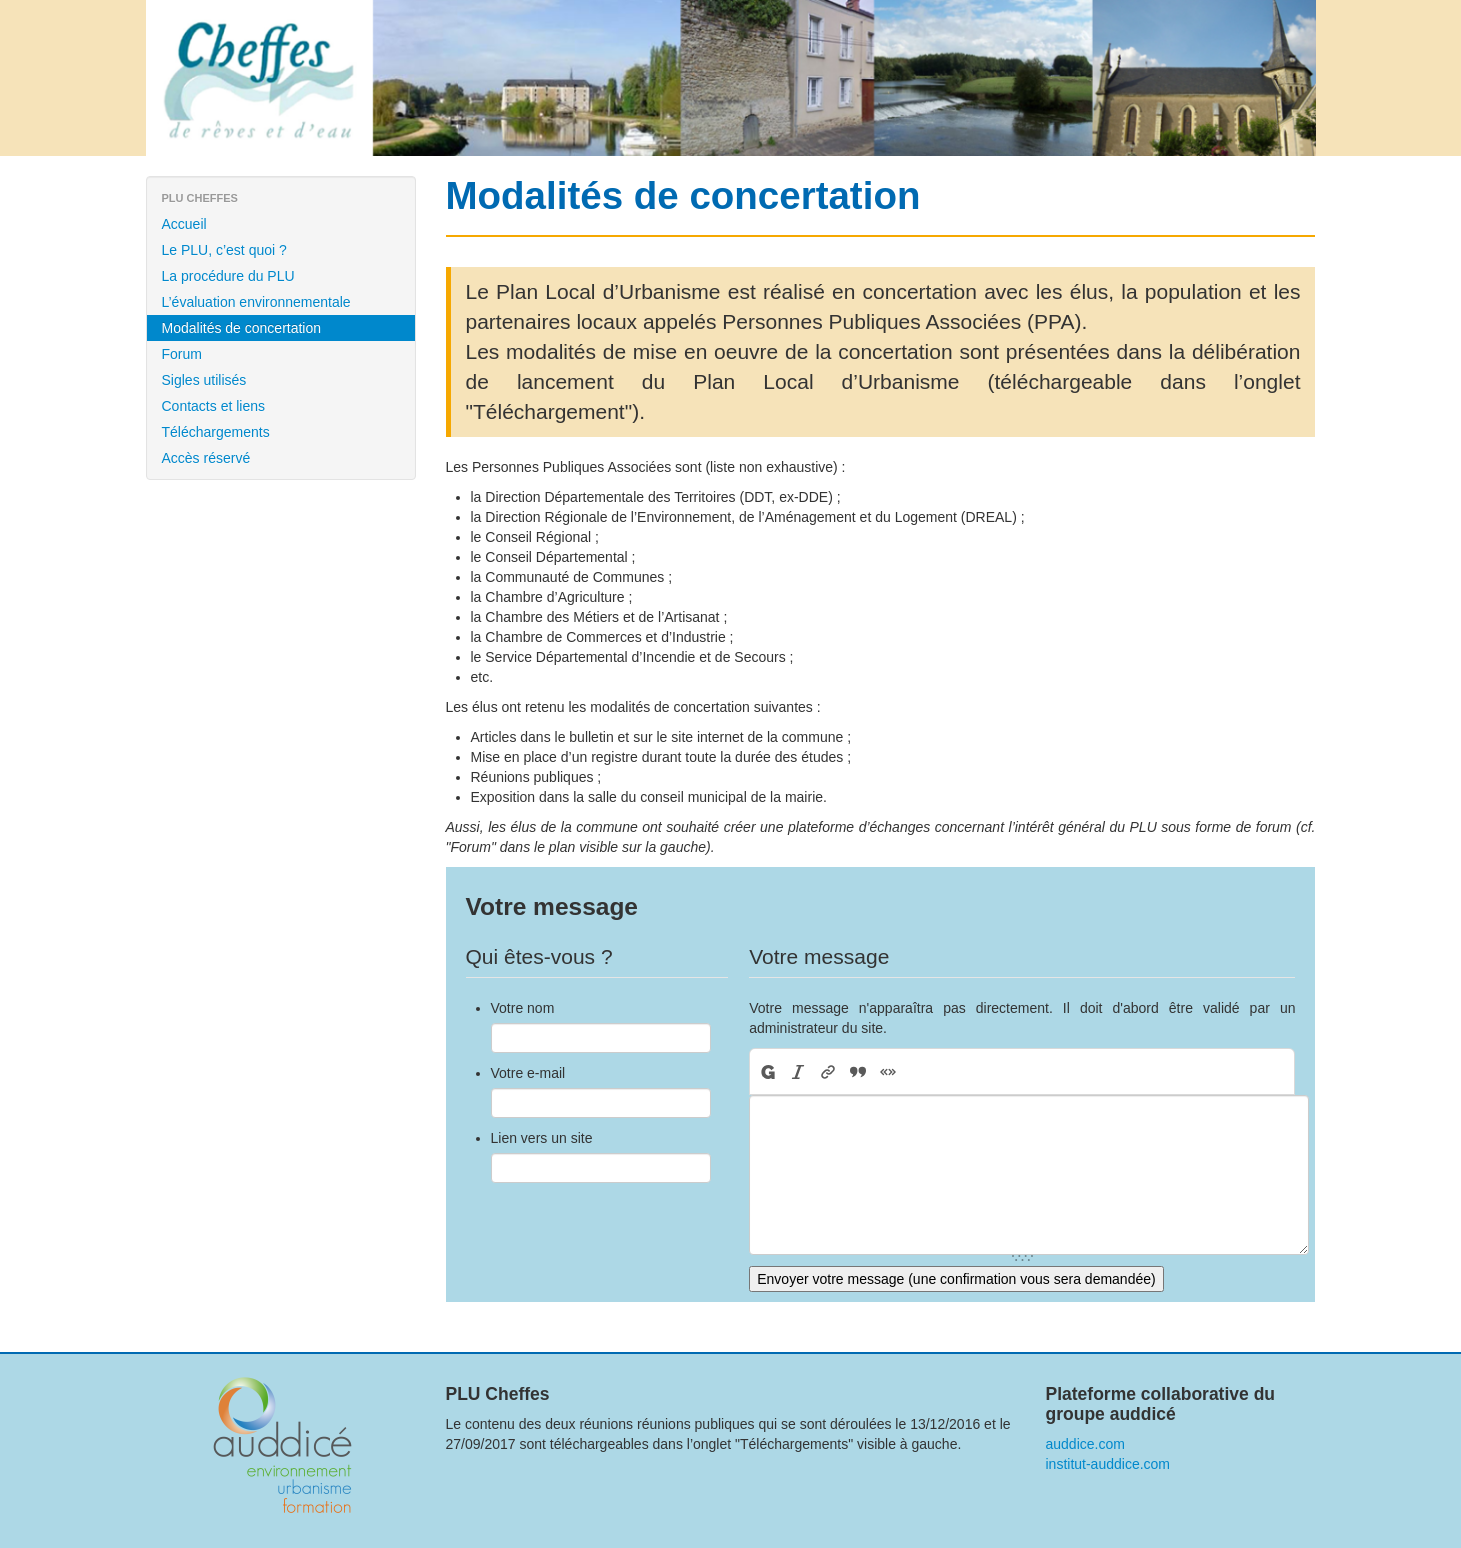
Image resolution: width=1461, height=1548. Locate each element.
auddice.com (1085, 1444)
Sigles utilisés (204, 380)
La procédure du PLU (228, 276)
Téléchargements (216, 432)
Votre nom (523, 1008)
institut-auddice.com (1108, 1464)
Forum (182, 354)
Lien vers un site (542, 1138)
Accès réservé (206, 458)
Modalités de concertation (242, 328)
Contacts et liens (214, 406)
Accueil (184, 224)
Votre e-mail (528, 1073)
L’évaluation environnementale (256, 302)
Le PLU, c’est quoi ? (224, 250)
